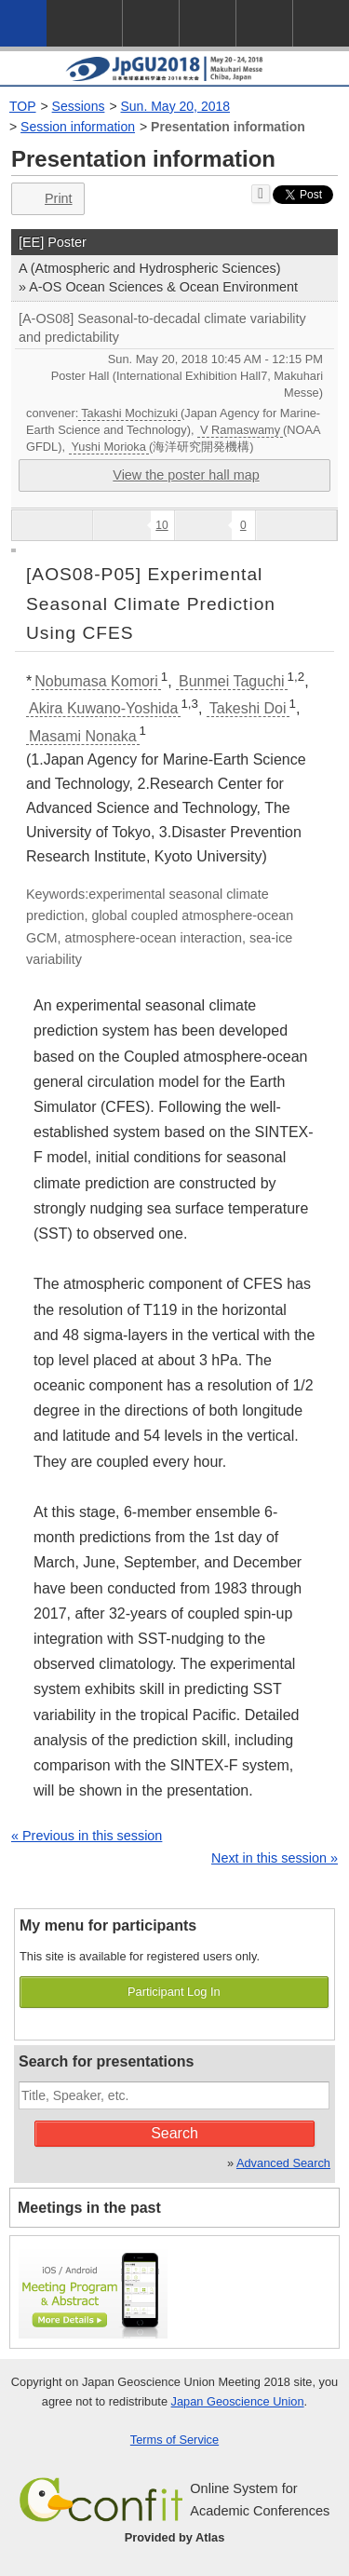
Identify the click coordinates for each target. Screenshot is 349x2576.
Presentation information (228, 126)
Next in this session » (274, 1858)
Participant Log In (174, 1992)
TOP (22, 106)
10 (161, 525)
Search (174, 2133)
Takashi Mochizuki (129, 413)
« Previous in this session (86, 1835)
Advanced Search (283, 2163)
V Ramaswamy (240, 430)
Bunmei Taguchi (232, 681)
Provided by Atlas (175, 2537)
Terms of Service (174, 2440)
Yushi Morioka (109, 447)
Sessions (78, 106)
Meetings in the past (89, 2208)
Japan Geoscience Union (237, 2401)
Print (46, 198)
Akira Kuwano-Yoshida (103, 708)
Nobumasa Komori (96, 681)
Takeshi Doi (248, 708)
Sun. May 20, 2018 (176, 106)
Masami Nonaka (83, 736)
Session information (77, 126)
